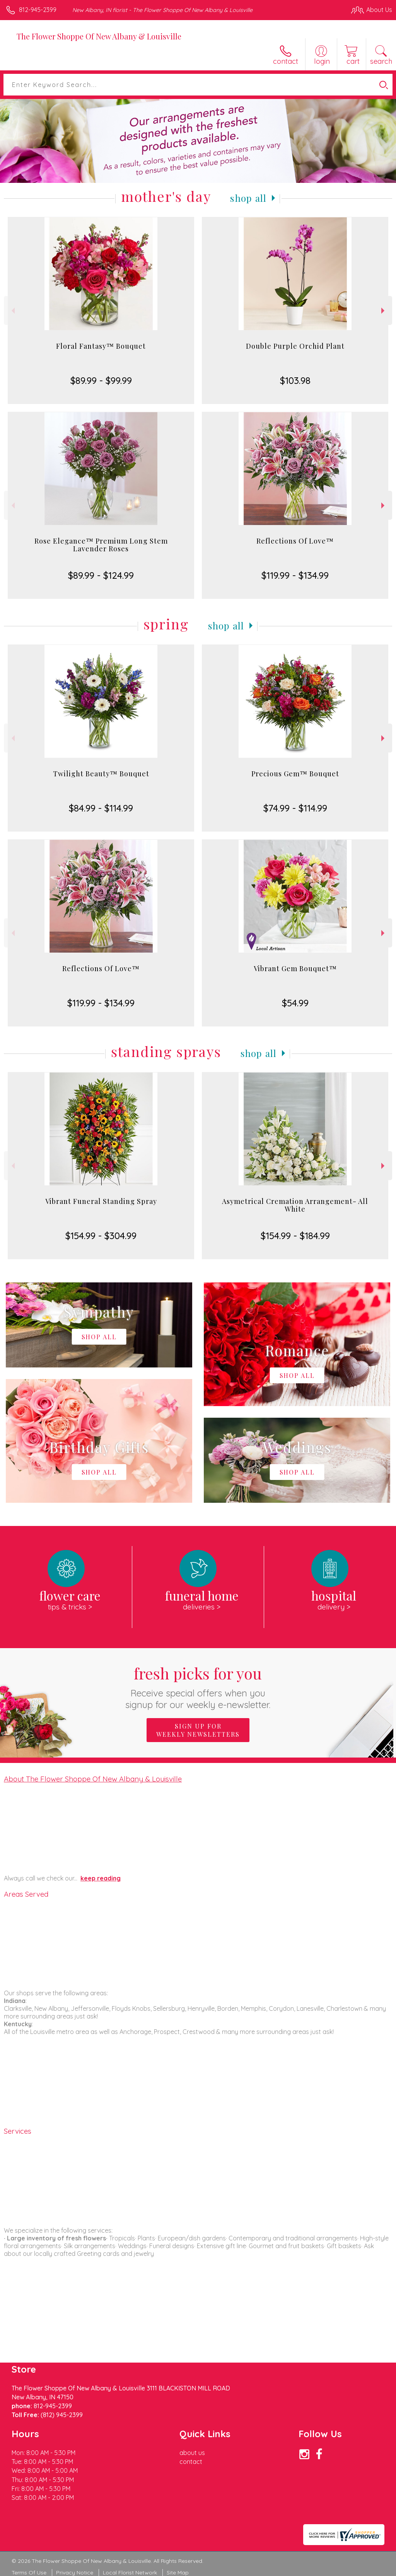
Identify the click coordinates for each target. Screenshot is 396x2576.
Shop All (248, 198)
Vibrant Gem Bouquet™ (295, 968)
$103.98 (295, 380)
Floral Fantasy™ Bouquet (101, 346)
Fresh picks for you (198, 1686)
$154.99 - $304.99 (101, 1235)
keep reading (100, 1878)
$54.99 (295, 1003)
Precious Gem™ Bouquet (295, 773)
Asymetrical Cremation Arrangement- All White (295, 1205)
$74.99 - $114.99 (295, 808)
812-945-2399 (37, 10)
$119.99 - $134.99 (295, 575)
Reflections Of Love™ (295, 541)
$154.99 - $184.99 (295, 1235)
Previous (12, 310)
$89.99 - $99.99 (101, 380)
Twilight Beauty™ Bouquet (101, 773)
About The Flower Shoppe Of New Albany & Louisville (93, 1778)
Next (384, 310)
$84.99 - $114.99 (101, 808)
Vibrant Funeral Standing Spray (101, 1201)
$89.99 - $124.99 (101, 575)
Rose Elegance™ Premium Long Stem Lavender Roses (101, 544)
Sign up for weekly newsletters (198, 1730)
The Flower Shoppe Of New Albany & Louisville (99, 36)
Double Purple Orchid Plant (295, 346)
